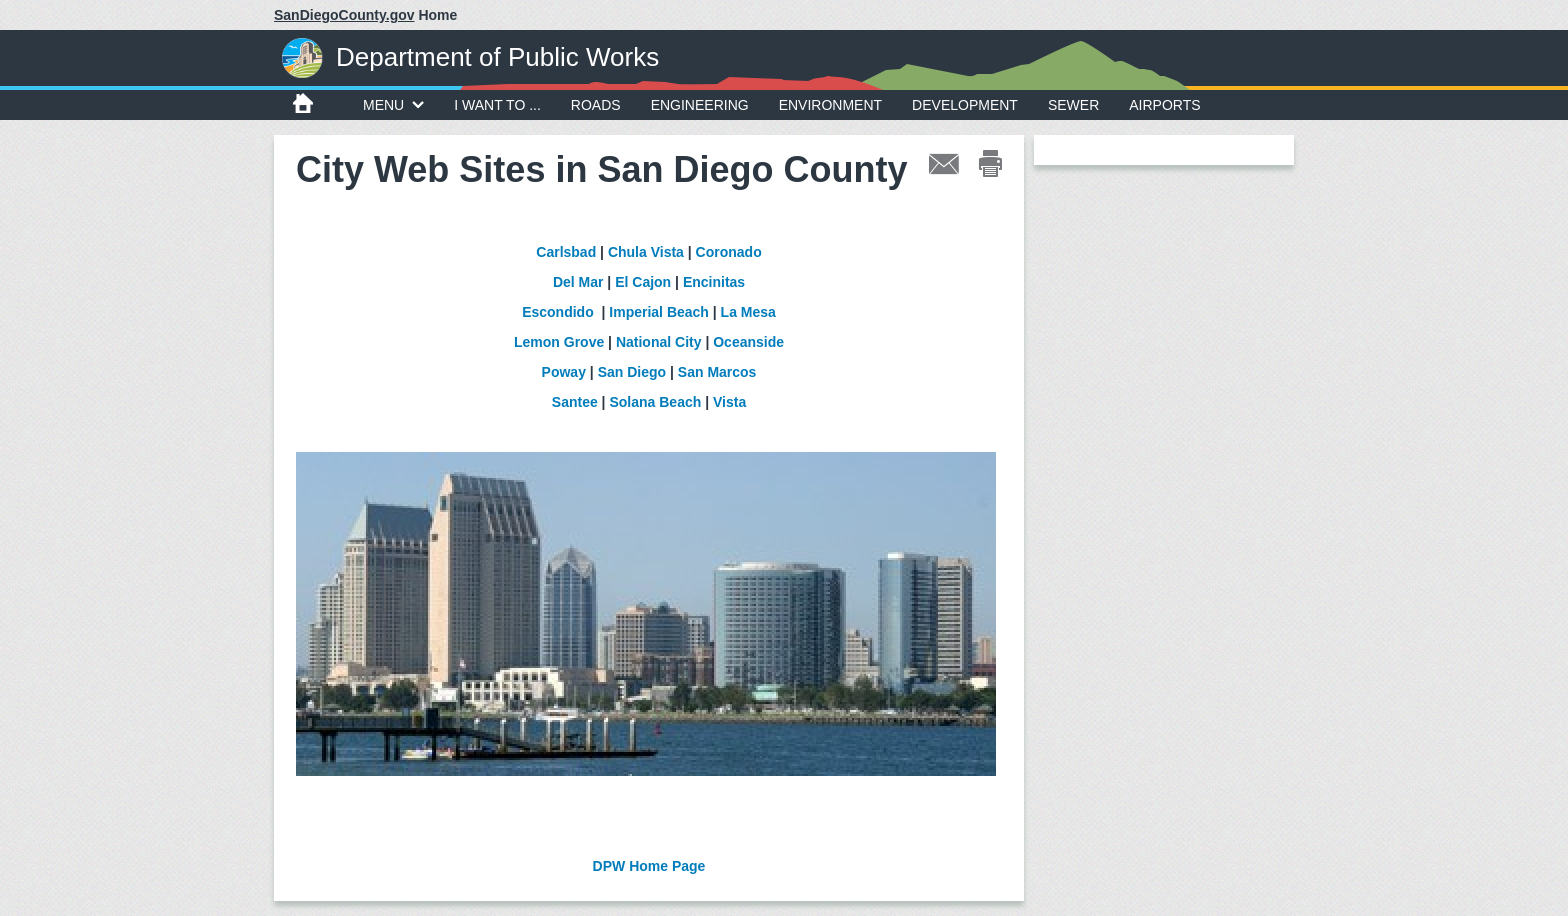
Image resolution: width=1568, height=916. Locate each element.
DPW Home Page (649, 866)
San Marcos (717, 372)
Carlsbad (566, 252)
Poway (566, 372)
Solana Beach (655, 402)
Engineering (700, 105)
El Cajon (643, 282)
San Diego (632, 372)
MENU (393, 105)
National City (659, 342)
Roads (596, 105)
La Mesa (748, 312)
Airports (1164, 105)
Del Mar (578, 282)
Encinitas (714, 282)
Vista (729, 402)
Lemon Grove (559, 342)
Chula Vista (646, 252)
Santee (575, 402)
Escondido (558, 312)
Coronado (729, 252)
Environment (830, 105)
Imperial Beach (659, 312)
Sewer (1073, 105)
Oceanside (748, 342)
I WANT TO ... (497, 105)
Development (965, 105)
